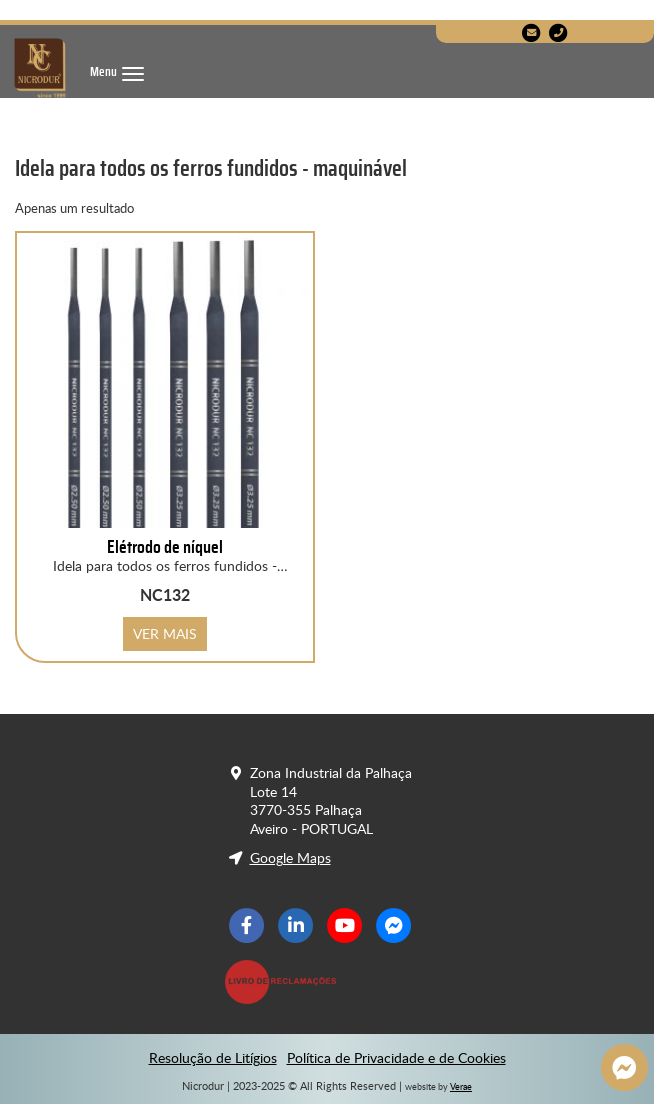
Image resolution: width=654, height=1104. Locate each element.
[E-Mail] (532, 33)
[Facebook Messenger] (393, 926)
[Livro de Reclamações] (285, 981)
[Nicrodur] (40, 68)
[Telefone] (559, 33)
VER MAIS (165, 633)
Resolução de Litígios (213, 1058)
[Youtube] (344, 926)
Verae (461, 1087)
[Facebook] (247, 926)
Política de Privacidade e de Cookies (396, 1058)
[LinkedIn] (295, 926)
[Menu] (117, 73)
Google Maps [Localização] (290, 858)
